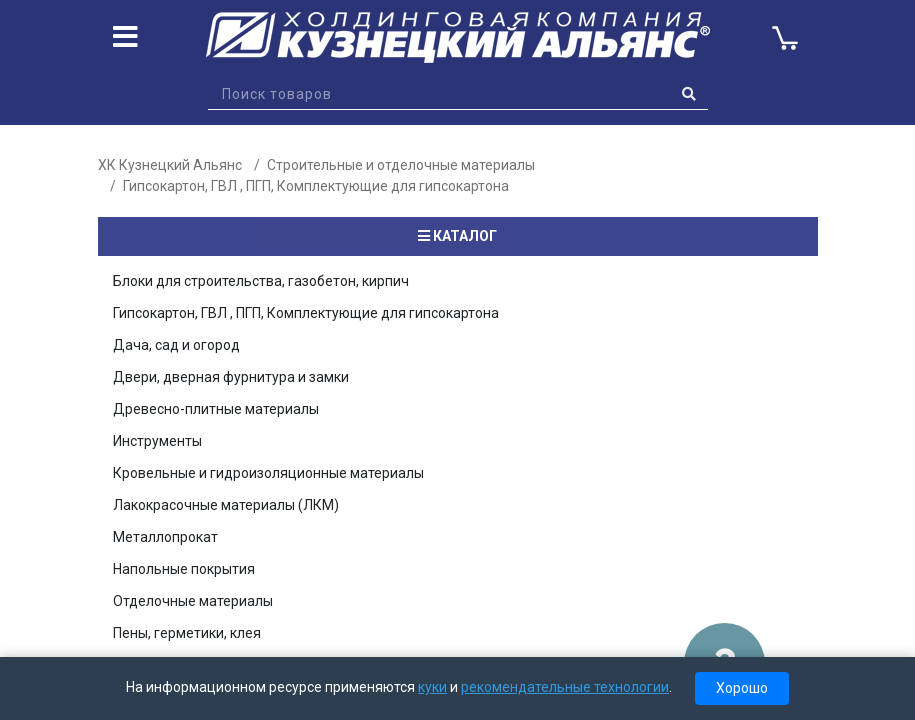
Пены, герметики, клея (187, 633)
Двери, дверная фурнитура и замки (231, 377)
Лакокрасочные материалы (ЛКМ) (226, 505)
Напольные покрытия (184, 569)
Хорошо (742, 688)
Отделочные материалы (193, 601)
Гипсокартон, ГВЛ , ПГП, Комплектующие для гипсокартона (316, 186)
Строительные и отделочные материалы (401, 165)
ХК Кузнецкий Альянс (170, 165)
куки (432, 687)
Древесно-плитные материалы (216, 409)
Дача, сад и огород (176, 345)
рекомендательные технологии (565, 687)
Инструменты (157, 441)
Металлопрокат (165, 537)
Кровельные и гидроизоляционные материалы (268, 473)
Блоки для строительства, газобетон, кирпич (261, 281)
